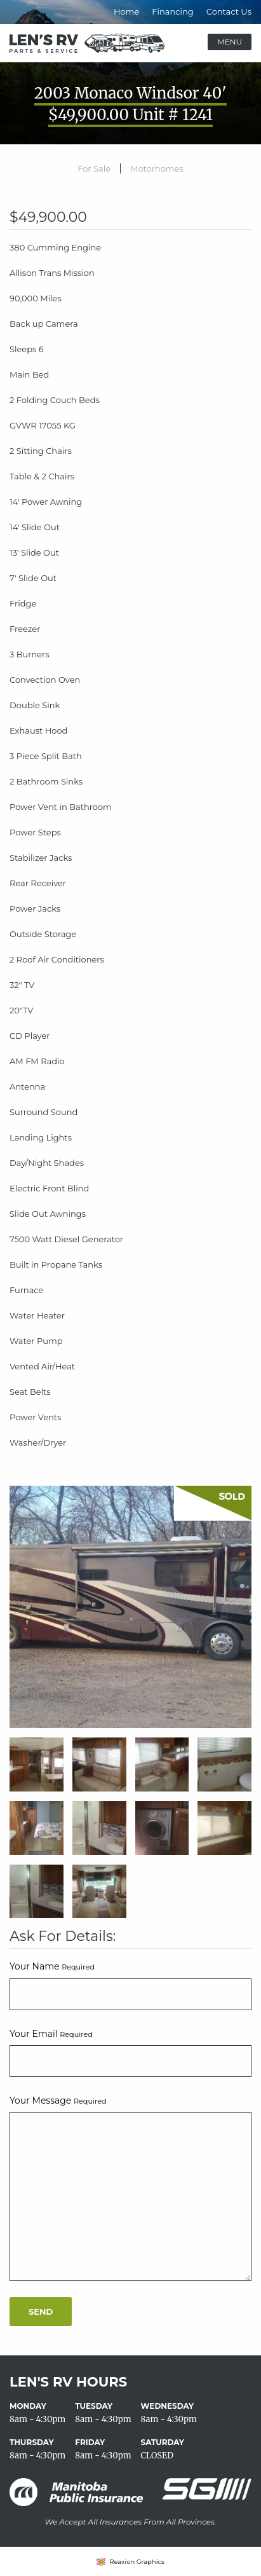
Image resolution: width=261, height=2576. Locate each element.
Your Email (51, 2033)
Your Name (52, 1966)
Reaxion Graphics (136, 2562)
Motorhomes (157, 168)
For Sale (93, 168)
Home (126, 11)
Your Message (58, 2100)
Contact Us (228, 11)
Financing (172, 11)
